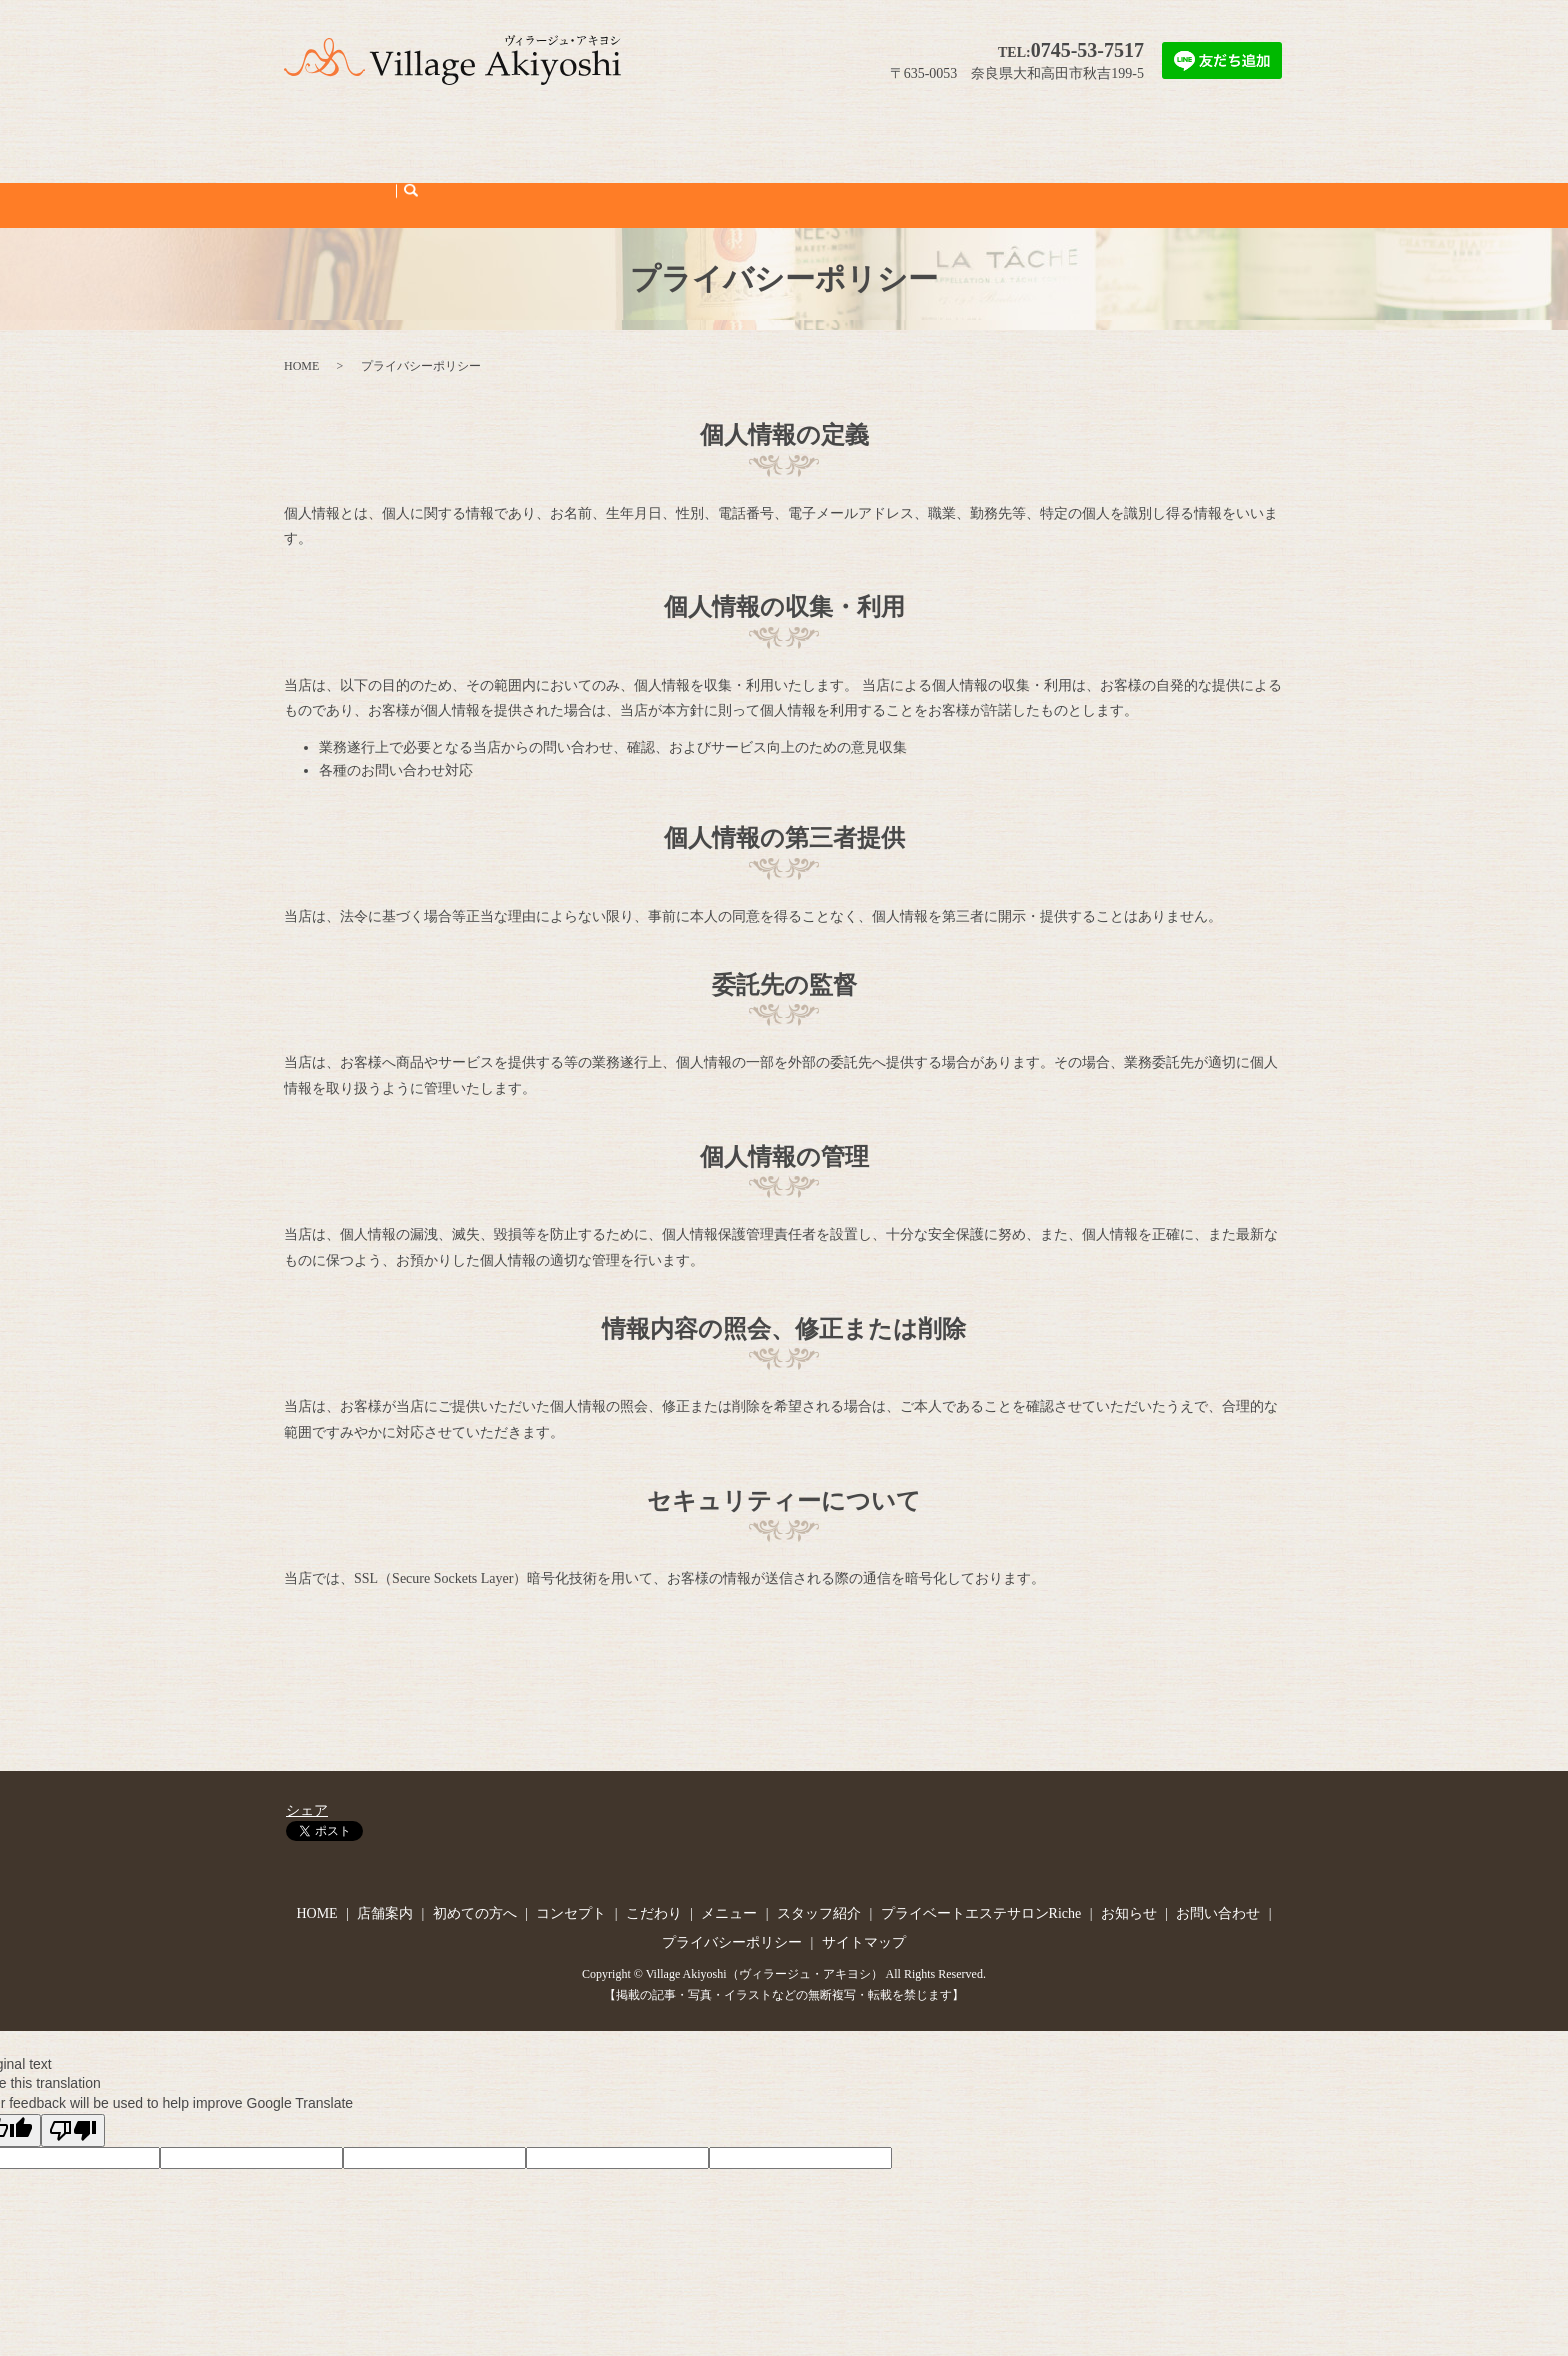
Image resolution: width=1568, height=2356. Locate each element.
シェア (307, 1740)
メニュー (717, 136)
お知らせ (1100, 136)
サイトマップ (864, 1872)
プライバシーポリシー (732, 1872)
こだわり (647, 136)
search (1259, 136)
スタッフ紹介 (801, 136)
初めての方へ (479, 136)
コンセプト (570, 136)
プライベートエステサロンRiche (957, 136)
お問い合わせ (1184, 136)
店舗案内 (395, 136)
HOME (332, 136)
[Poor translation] (73, 2059)
